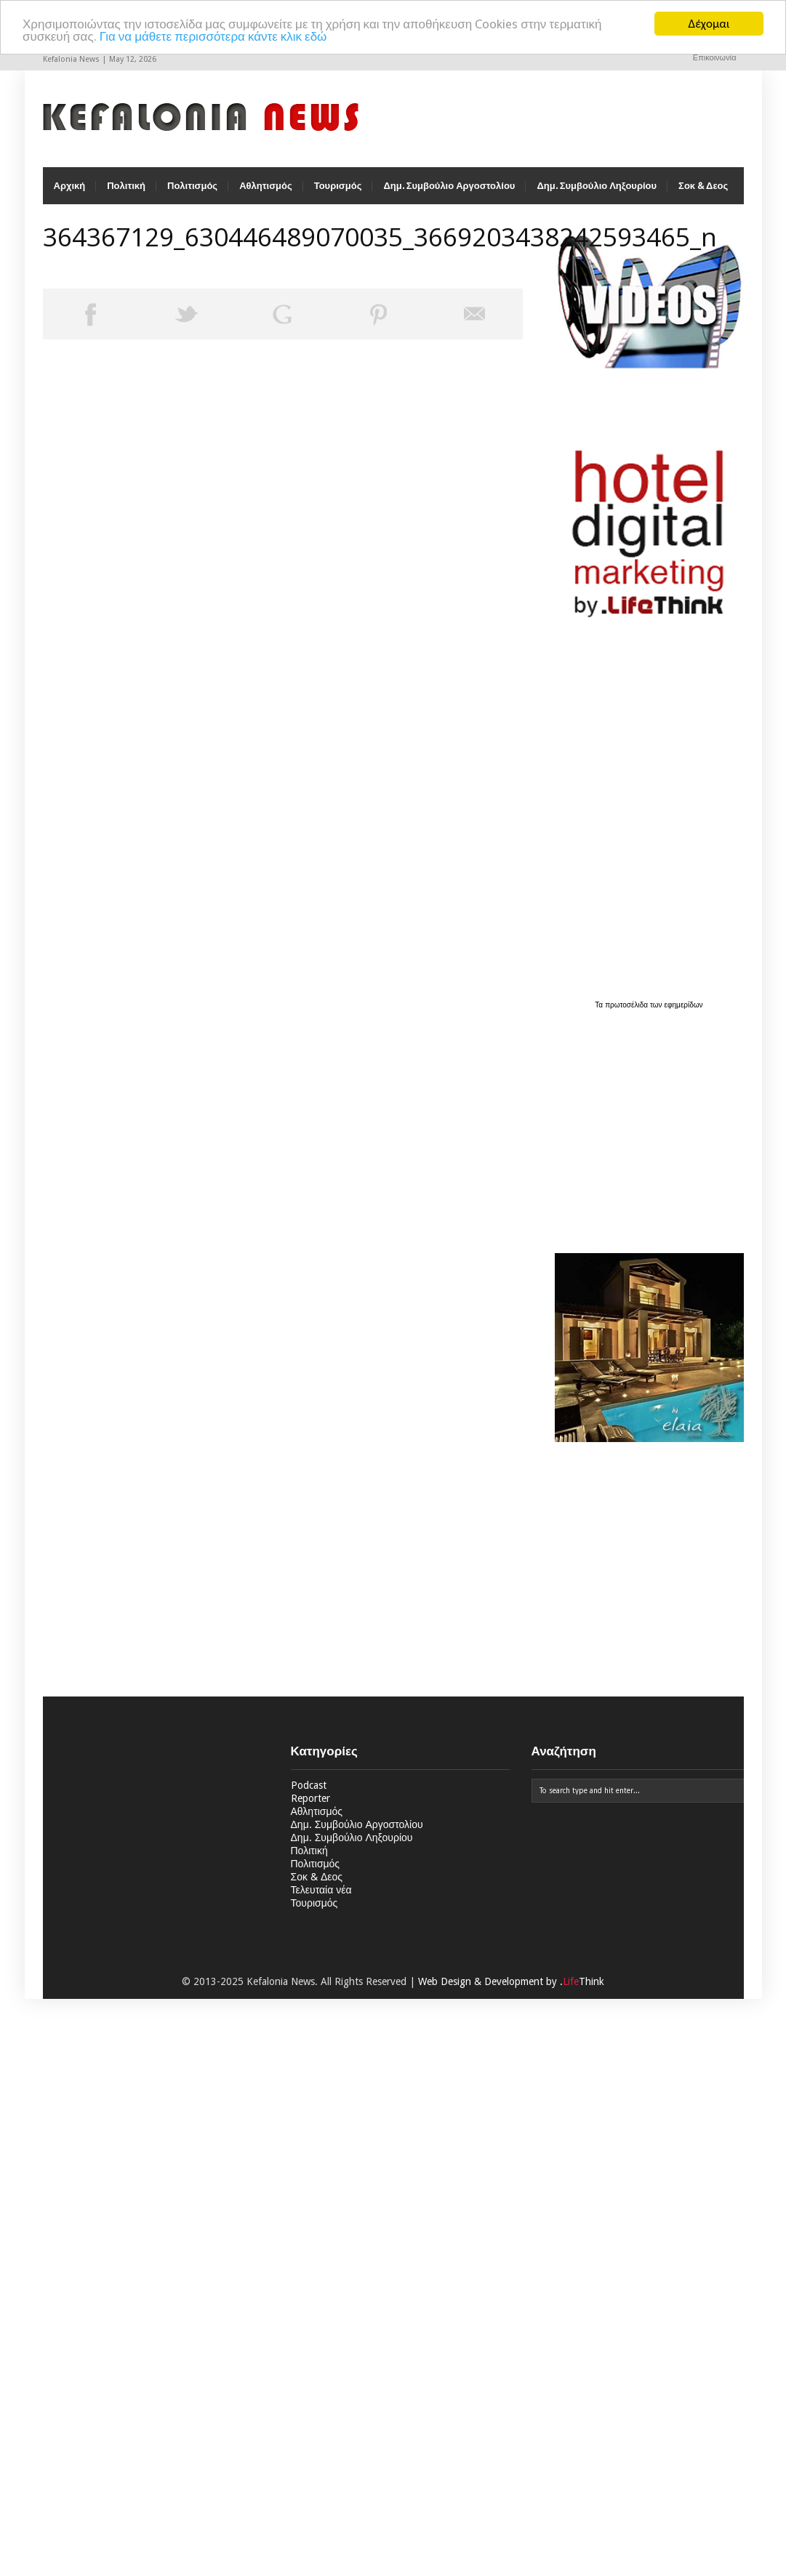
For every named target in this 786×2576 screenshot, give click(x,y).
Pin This (379, 314)
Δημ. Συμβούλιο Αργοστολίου (449, 185)
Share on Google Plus (283, 314)
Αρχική (70, 185)
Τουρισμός (338, 185)
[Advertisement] (646, 1123)
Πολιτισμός (192, 185)
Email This (475, 314)
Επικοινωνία (715, 58)
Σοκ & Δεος (703, 185)
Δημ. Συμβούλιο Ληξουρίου (597, 185)
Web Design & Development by (511, 1981)
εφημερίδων (684, 1005)
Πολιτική (126, 185)
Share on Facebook (91, 314)
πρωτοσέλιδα (627, 1005)
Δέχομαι (709, 23)
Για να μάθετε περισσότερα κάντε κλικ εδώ (213, 36)
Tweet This (187, 314)
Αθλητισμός (265, 185)
